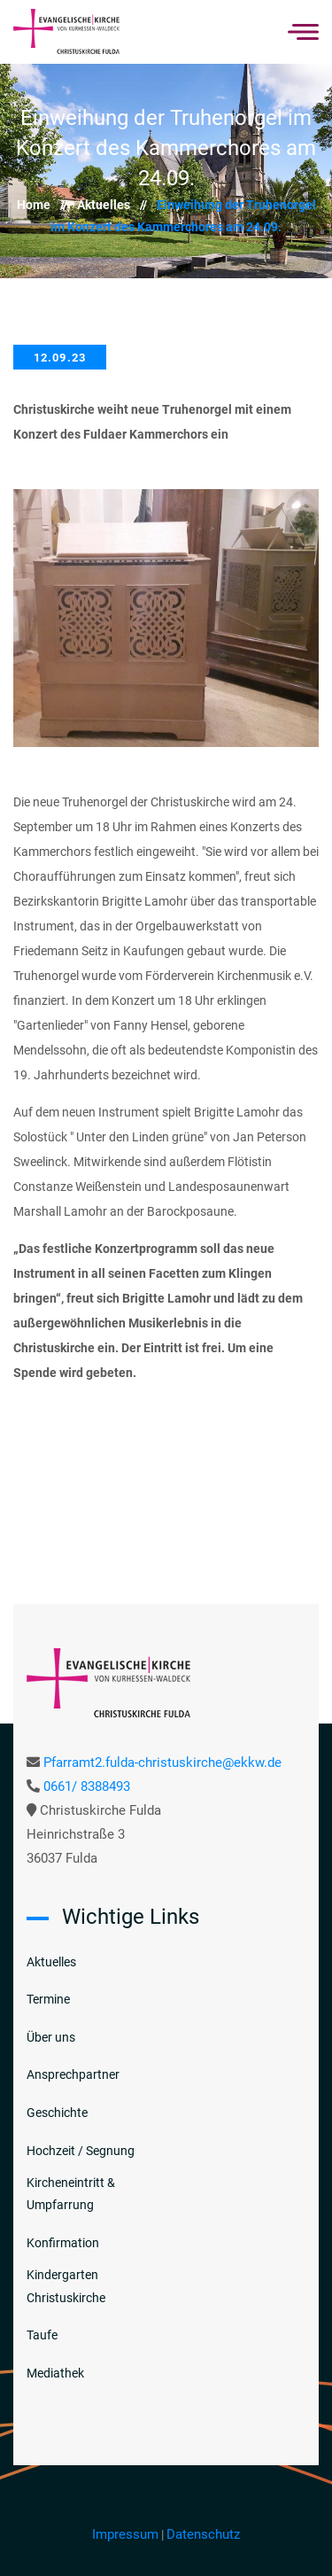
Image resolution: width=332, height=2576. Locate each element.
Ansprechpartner (73, 2074)
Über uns (51, 2037)
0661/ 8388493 (86, 1786)
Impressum (125, 2534)
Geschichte (57, 2112)
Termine (48, 1999)
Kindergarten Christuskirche (66, 2286)
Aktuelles (117, 205)
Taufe (42, 2335)
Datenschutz (203, 2534)
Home (47, 205)
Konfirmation (63, 2243)
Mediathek (55, 2373)
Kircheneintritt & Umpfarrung (71, 2193)
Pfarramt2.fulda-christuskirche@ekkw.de (162, 1763)
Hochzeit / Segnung (81, 2151)
